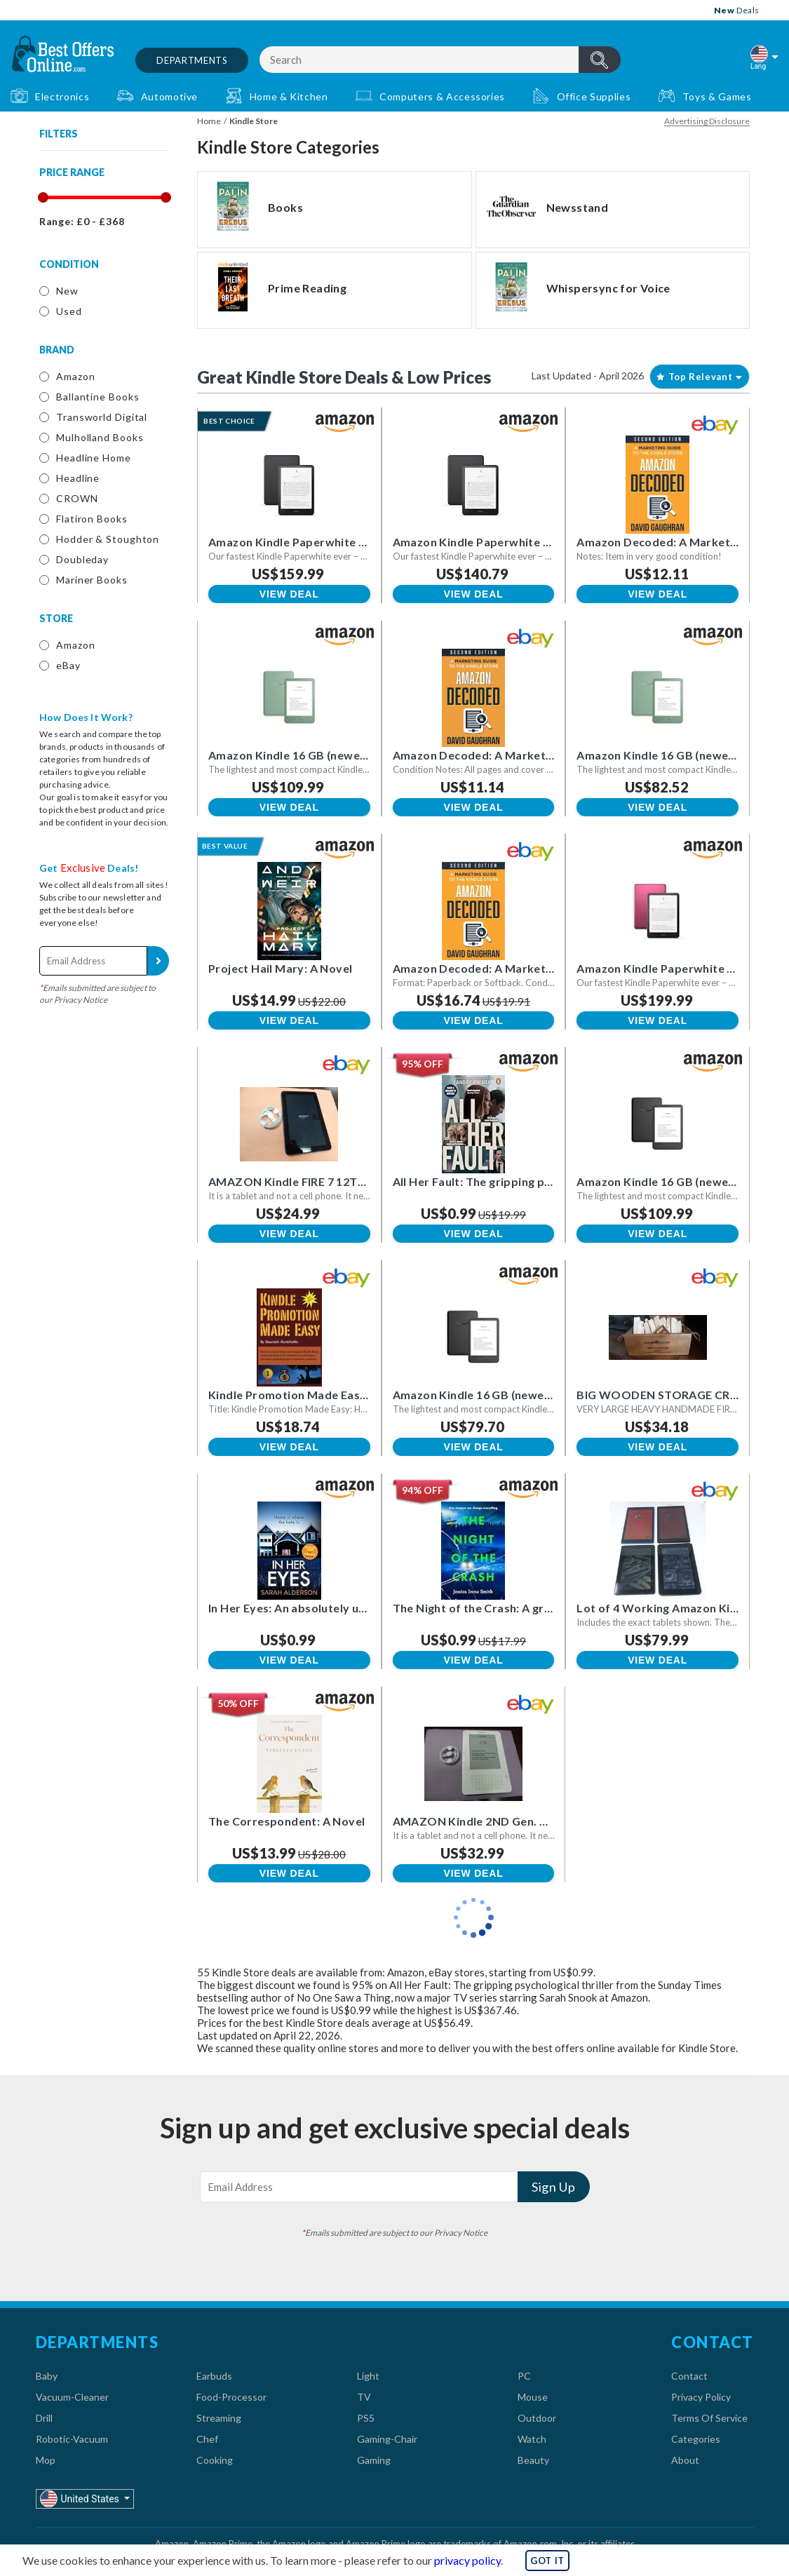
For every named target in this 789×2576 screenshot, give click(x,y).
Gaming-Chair (387, 2439)
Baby (47, 2376)
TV (364, 2397)
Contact (689, 2376)
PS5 (366, 2418)
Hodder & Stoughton (107, 539)
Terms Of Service (709, 2418)
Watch (532, 2439)
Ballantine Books (97, 397)
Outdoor (537, 2418)
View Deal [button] (289, 594)
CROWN (77, 498)
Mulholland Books (99, 437)
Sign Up (158, 961)
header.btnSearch (600, 59)
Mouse (533, 2397)
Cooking (214, 2460)
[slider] (42, 197)
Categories (695, 2439)
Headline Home (93, 458)
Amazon (75, 376)
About (685, 2460)
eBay (68, 665)
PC (524, 2376)
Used (69, 311)
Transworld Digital (101, 417)
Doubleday (82, 559)
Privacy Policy (701, 2397)
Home (209, 121)
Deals (737, 10)
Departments (191, 60)
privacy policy (467, 2560)
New (67, 291)
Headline (78, 478)
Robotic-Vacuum (72, 2439)
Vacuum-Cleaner (72, 2397)
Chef (207, 2439)
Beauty (533, 2460)
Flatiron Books (92, 519)
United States (81, 2498)
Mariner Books (92, 580)
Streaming (218, 2418)
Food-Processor (231, 2397)
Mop (45, 2460)
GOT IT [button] (547, 2560)
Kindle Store (253, 121)
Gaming (374, 2460)
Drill (44, 2418)
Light (368, 2376)
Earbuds (214, 2376)
